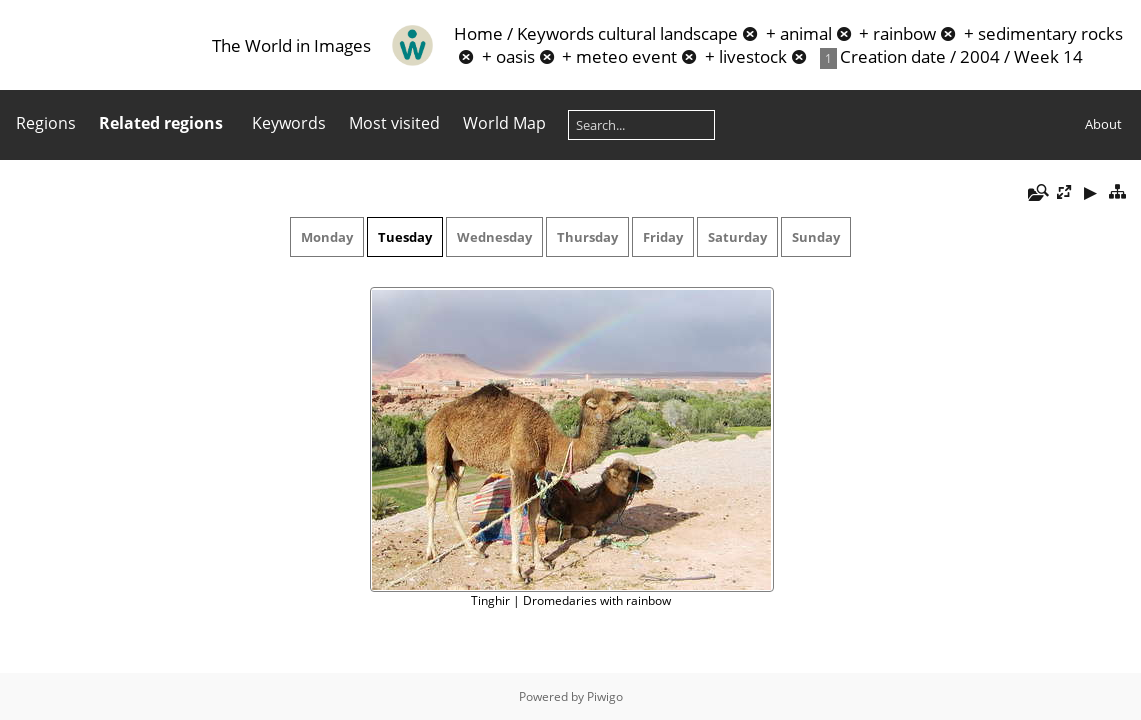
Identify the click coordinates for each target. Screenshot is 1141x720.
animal (806, 33)
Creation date (893, 56)
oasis (515, 56)
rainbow (904, 33)
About (1103, 124)
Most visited (394, 123)
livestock (753, 56)
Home (478, 33)
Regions (46, 123)
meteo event (626, 56)
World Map (504, 123)
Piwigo (605, 696)
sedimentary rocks (1050, 33)
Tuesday (405, 237)
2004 (980, 56)
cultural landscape (668, 33)
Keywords (555, 33)
